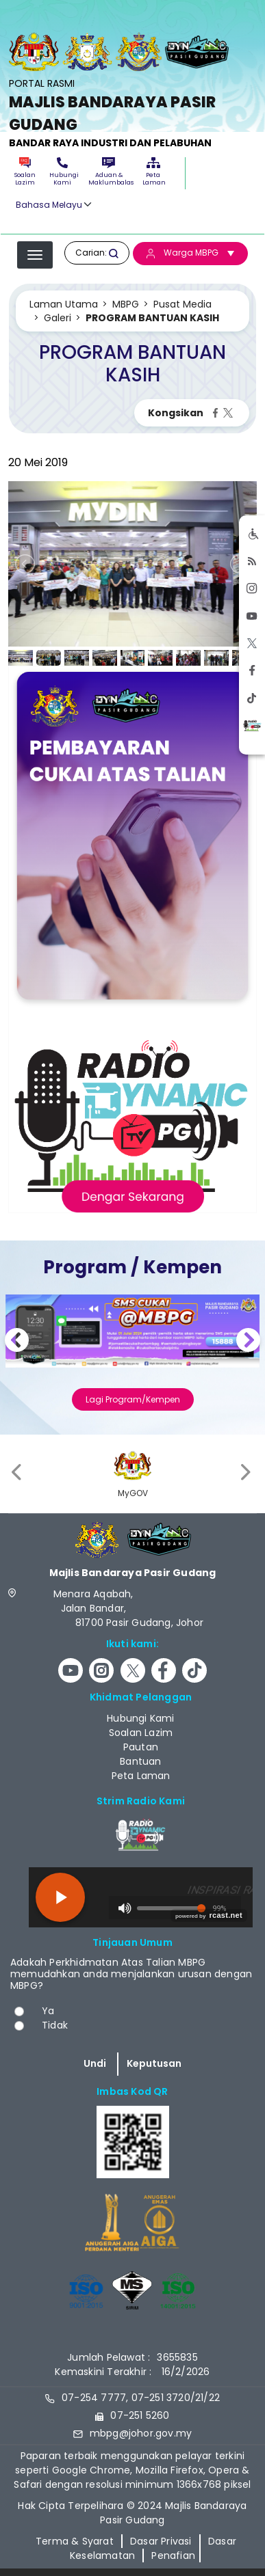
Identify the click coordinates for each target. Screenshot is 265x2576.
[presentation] (18, 1471)
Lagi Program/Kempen (133, 1399)
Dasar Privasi (161, 2541)
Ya (48, 2011)
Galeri (57, 318)
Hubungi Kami (62, 172)
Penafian (173, 2555)
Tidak (55, 2025)
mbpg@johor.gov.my (141, 2433)
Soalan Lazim (25, 172)
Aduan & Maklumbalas (108, 172)
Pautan (140, 1747)
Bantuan (140, 1761)
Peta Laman (153, 172)
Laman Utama (63, 304)
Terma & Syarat (75, 2541)
